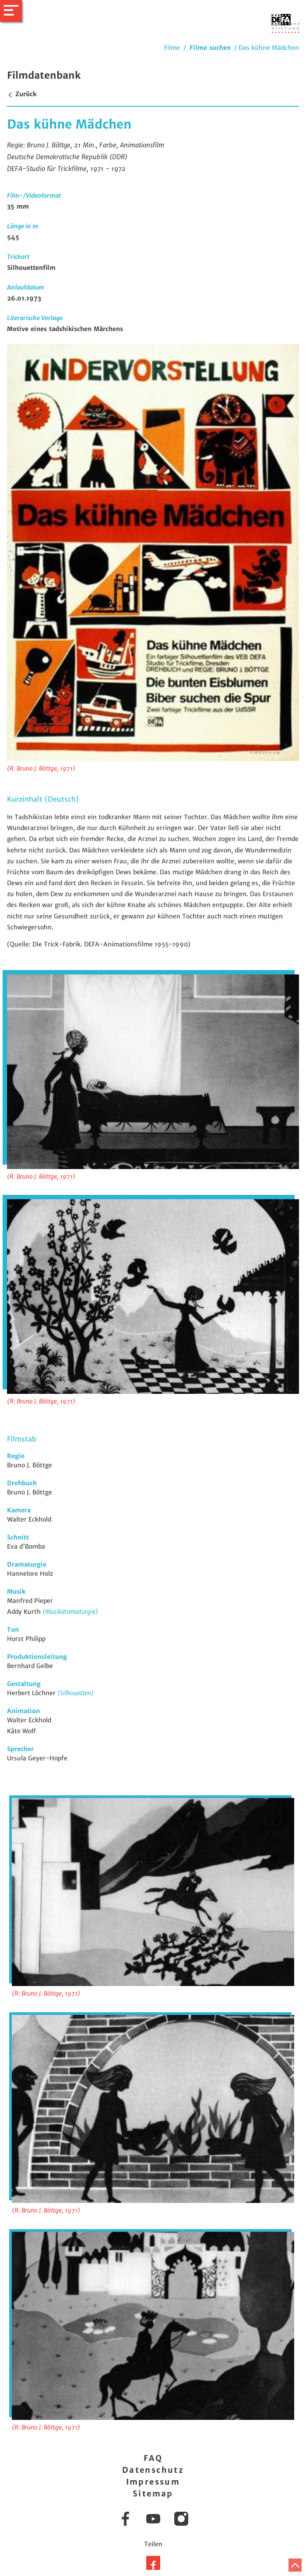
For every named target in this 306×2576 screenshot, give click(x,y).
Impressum (153, 2482)
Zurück (21, 94)
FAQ (153, 2458)
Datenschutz (153, 2470)
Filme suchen (210, 48)
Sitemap (153, 2494)
